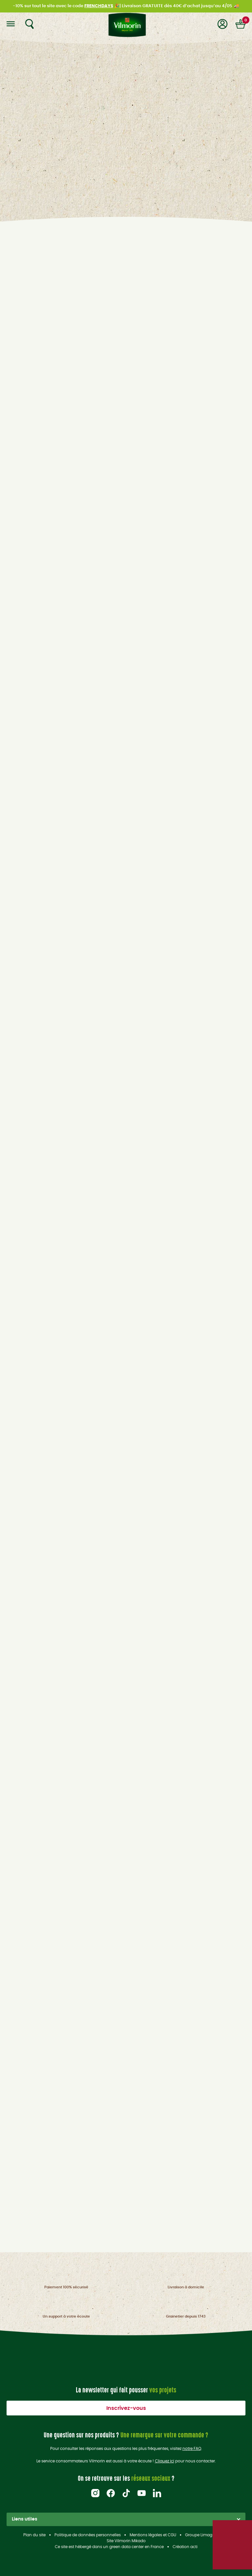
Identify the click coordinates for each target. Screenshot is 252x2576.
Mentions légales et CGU (153, 2535)
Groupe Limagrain (202, 2535)
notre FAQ (191, 2449)
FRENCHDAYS (98, 6)
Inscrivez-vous (126, 2408)
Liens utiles (126, 2519)
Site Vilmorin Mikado (126, 2541)
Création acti (185, 2547)
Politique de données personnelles (87, 2535)
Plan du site (34, 2535)
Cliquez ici (164, 2461)
